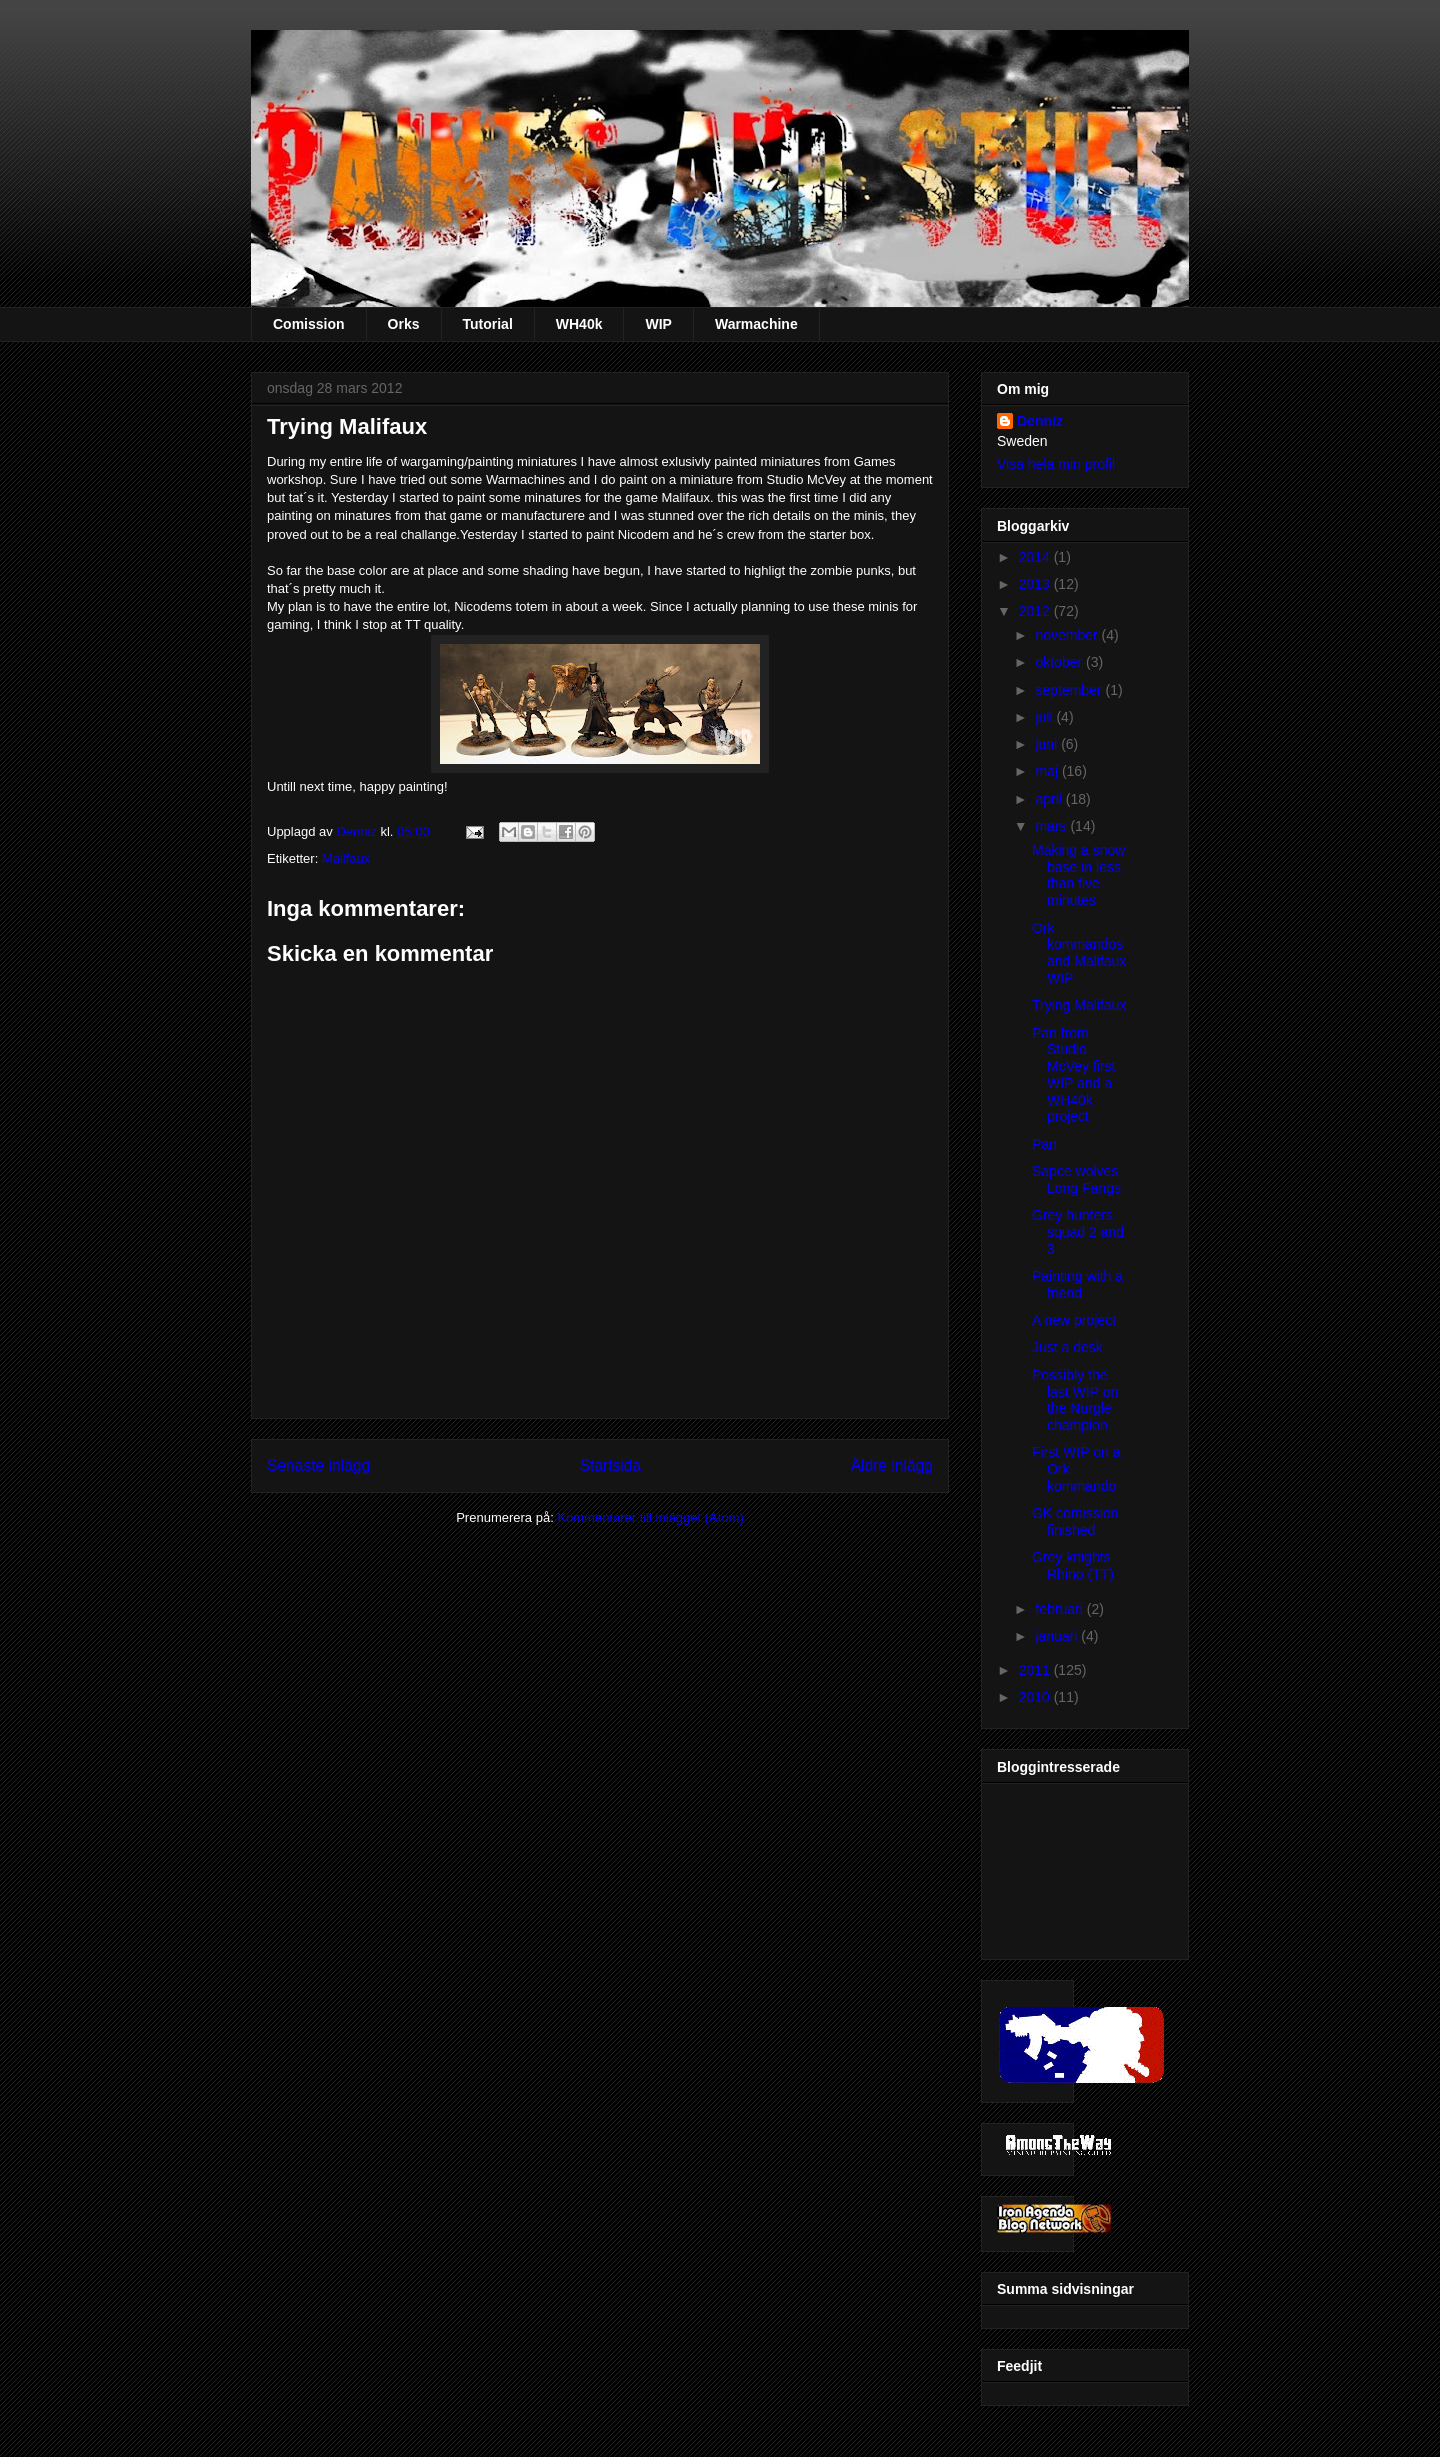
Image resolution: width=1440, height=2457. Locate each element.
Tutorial (488, 324)
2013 (1036, 584)
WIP (658, 324)
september (1070, 690)
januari (1058, 1636)
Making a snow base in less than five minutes (1078, 875)
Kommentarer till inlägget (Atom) (650, 1517)
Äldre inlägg (892, 1465)
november (1068, 635)
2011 (1036, 1670)
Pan (1044, 1144)
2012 (1036, 611)
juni (1048, 744)
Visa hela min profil (1056, 464)
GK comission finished (1075, 1521)
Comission (309, 324)
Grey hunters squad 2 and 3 (1078, 1232)
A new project (1074, 1320)
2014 (1036, 557)
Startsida (611, 1465)
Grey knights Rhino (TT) (1073, 1565)
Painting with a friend (1077, 1284)
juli (1045, 717)
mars (1052, 826)
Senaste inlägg (318, 1465)
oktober (1060, 662)
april (1050, 799)
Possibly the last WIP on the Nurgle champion (1075, 1400)
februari (1060, 1609)
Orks (404, 324)
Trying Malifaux (1079, 1005)
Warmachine (756, 324)
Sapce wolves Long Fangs (1076, 1179)
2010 (1036, 1697)
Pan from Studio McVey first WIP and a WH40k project (1073, 1075)
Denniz (358, 831)
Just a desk (1067, 1347)
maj (1048, 771)
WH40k (579, 324)
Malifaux (346, 858)
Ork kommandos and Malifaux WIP (1079, 953)
